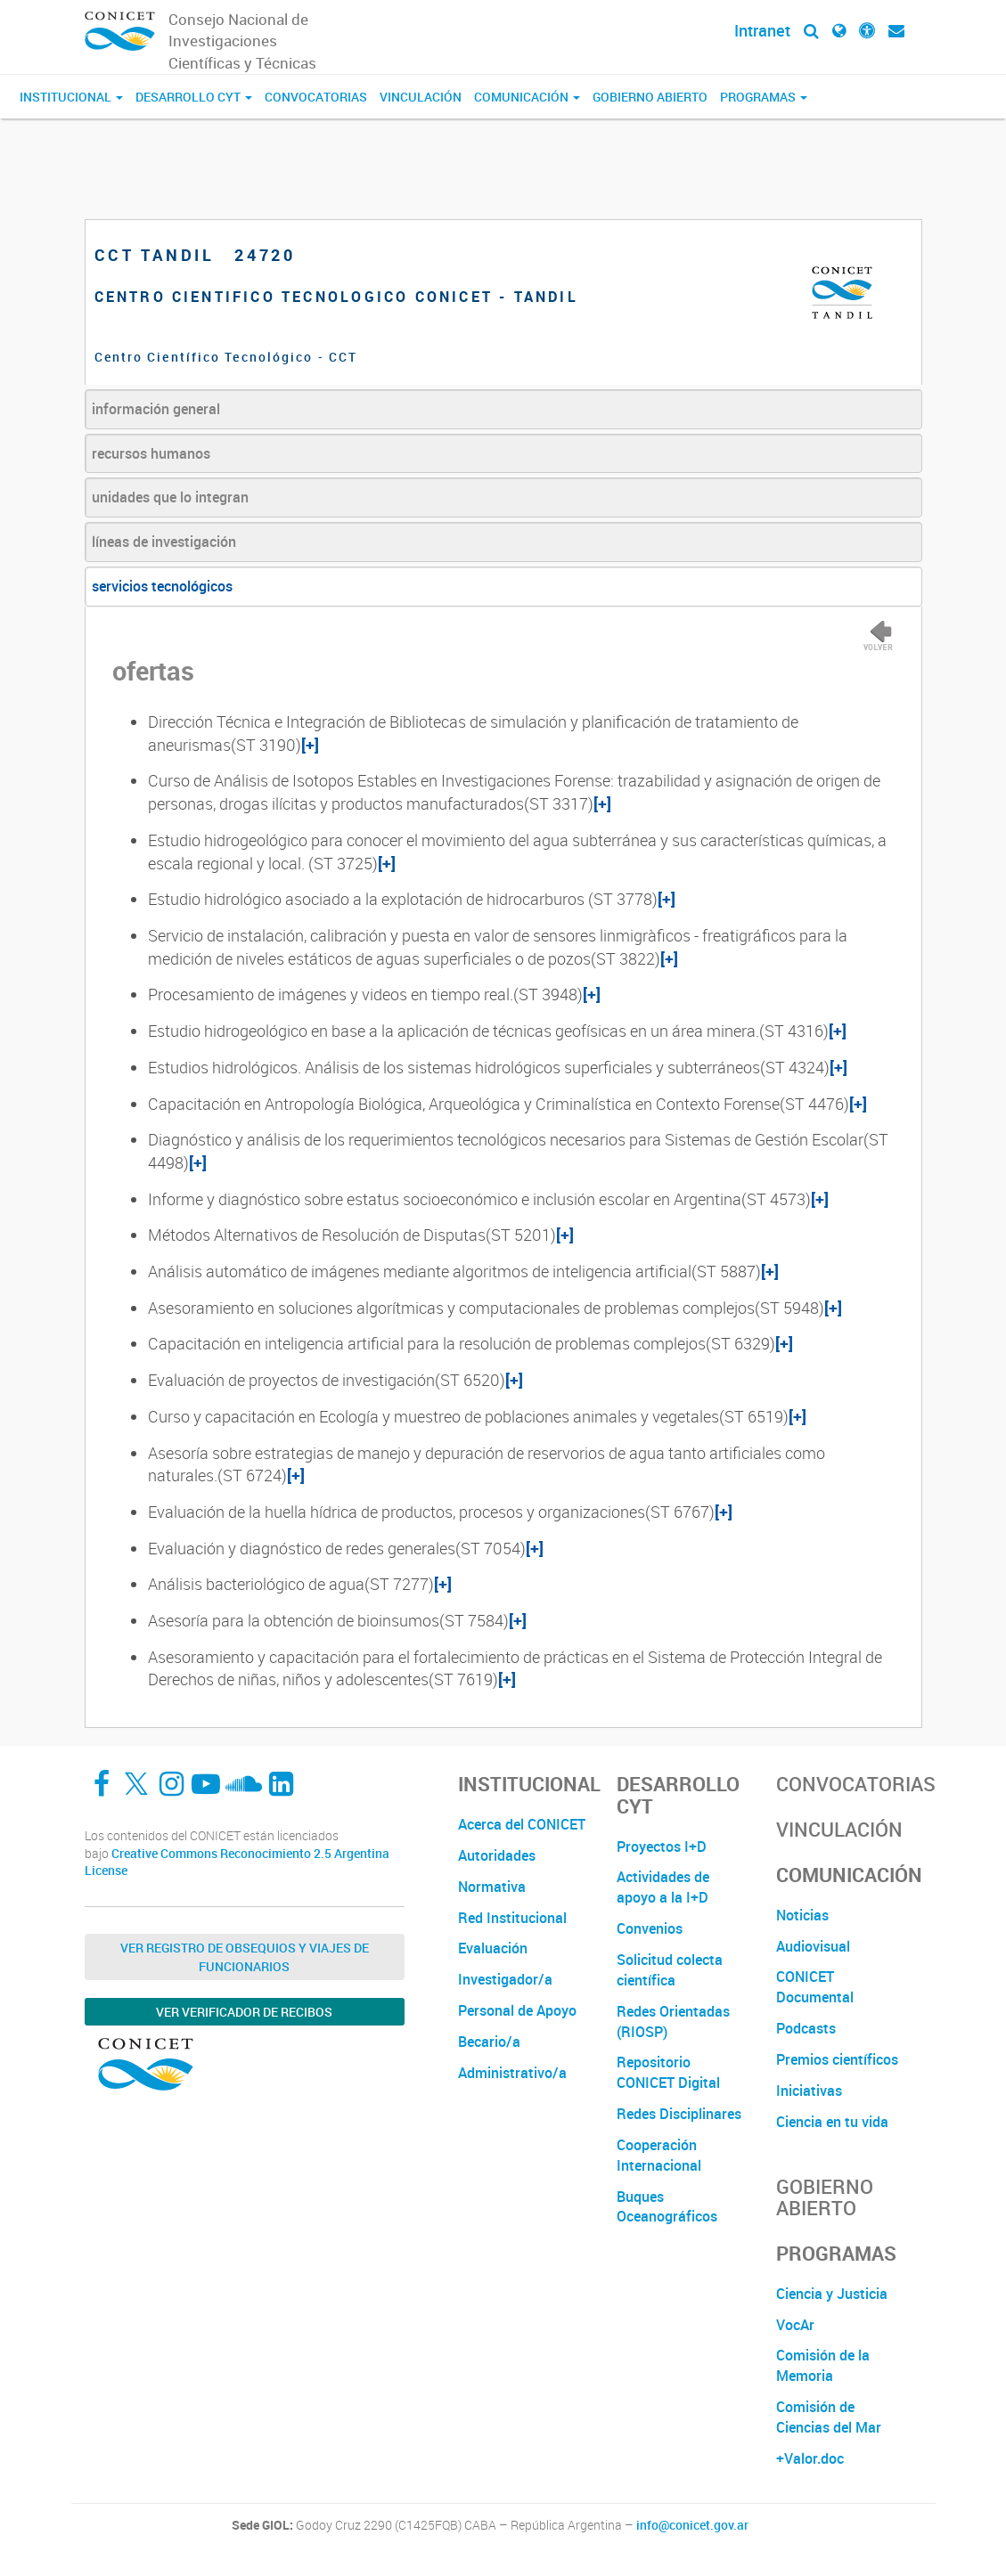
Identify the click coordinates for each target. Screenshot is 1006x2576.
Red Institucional (512, 1918)
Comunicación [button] (527, 96)
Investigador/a (505, 1979)
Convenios (650, 1928)
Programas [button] (763, 96)
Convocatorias (316, 96)
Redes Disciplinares (679, 2114)
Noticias (802, 1915)
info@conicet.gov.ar (692, 2525)
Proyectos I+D (662, 1846)
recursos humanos (151, 453)
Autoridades (497, 1855)
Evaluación (493, 1948)
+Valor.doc (810, 2458)
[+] (310, 744)
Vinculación (421, 96)
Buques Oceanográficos (667, 2207)
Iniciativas (809, 2090)
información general (156, 409)
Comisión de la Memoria (823, 2365)
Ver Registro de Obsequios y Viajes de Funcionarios (244, 1957)
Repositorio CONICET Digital (668, 2072)
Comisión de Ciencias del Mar (828, 2417)
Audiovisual (813, 1946)
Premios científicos (837, 2059)
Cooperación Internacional (659, 2155)
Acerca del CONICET (521, 1824)
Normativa (492, 1886)
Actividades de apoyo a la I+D (663, 1887)
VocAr (795, 2325)
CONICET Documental (815, 1987)
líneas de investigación (164, 541)
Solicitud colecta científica (670, 1970)
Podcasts (806, 2028)
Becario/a (489, 2041)
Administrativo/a (512, 2073)
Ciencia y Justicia (831, 2293)
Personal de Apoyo (517, 2010)
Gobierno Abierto (650, 96)
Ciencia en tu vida (832, 2122)
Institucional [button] (71, 96)
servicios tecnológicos (162, 586)
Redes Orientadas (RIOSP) (673, 2021)
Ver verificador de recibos (244, 2011)
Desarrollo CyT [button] (193, 96)
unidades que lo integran (170, 497)
